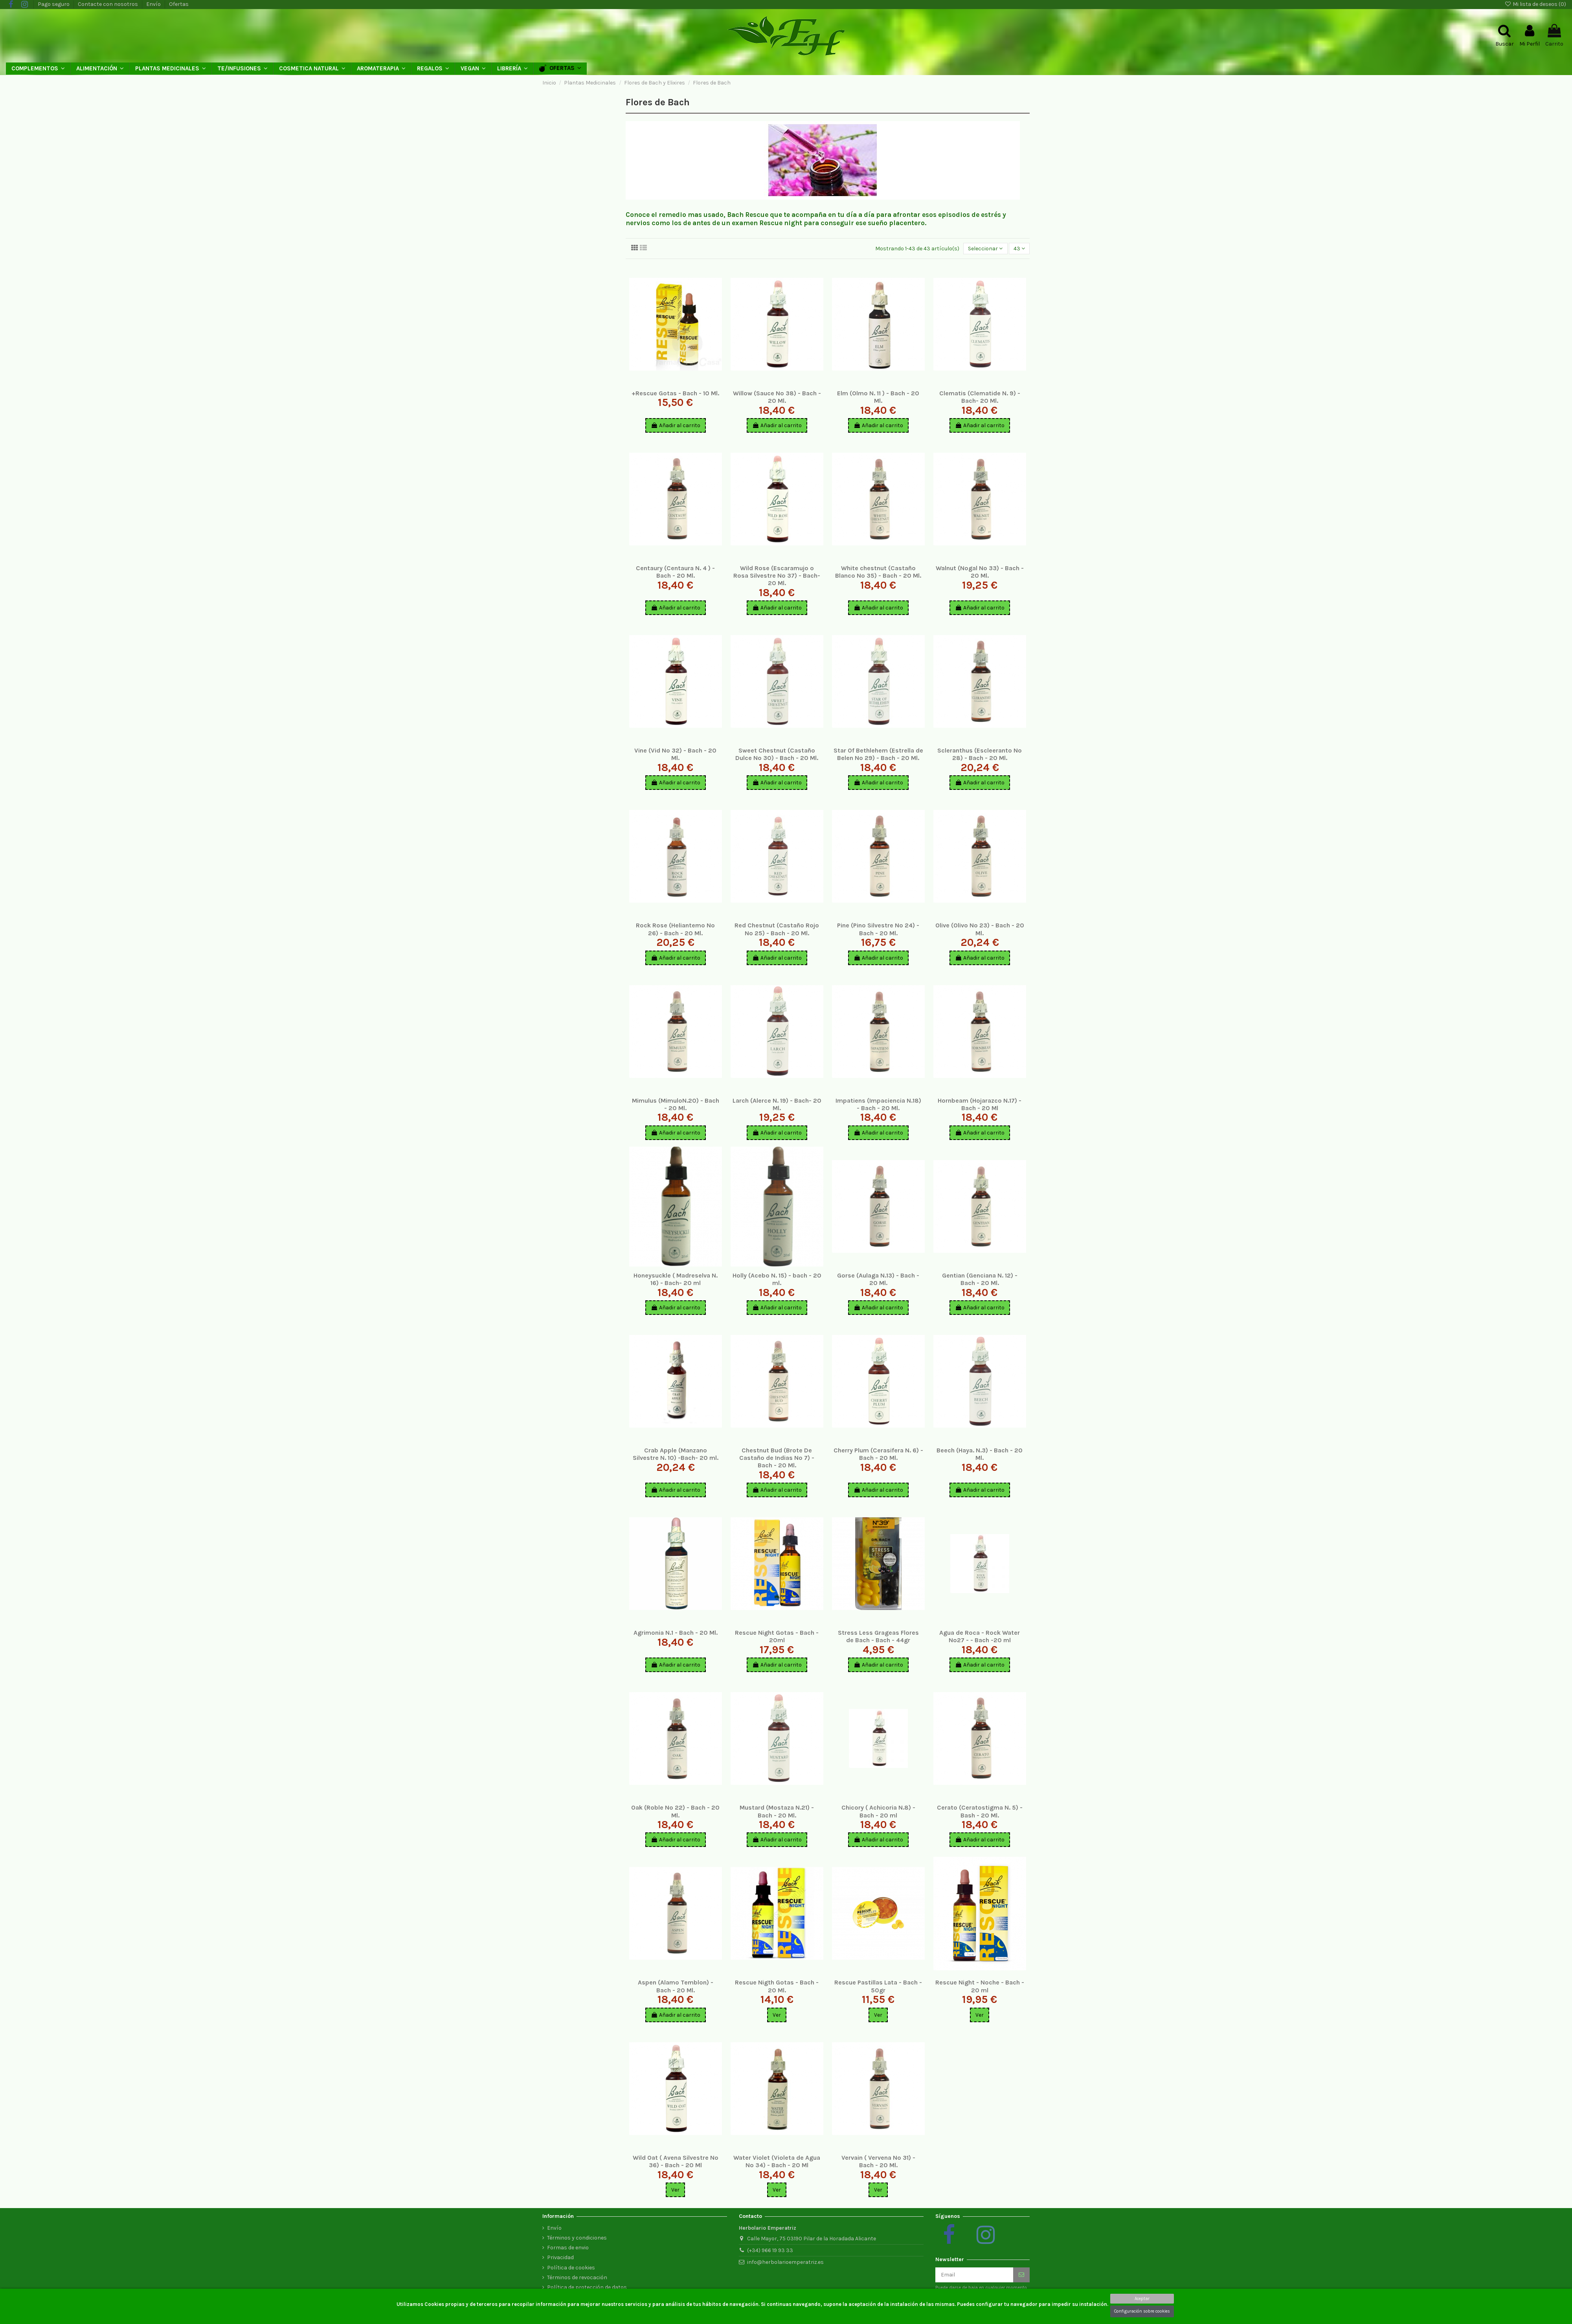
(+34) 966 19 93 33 (770, 2250)
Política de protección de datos (587, 2287)
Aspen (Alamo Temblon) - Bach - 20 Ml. (675, 1986)
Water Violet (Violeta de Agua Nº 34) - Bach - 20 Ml (776, 2161)
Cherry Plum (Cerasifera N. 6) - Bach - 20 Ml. (878, 1454)
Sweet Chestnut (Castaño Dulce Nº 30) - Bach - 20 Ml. (776, 754)
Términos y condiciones (577, 2237)
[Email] (974, 2274)
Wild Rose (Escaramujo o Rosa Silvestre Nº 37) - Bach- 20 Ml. (776, 575)
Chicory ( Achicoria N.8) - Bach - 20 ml (878, 1811)
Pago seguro (54, 4)
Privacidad (560, 2257)
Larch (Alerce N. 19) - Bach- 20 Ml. (777, 1104)
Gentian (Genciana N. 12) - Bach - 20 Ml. (979, 1279)
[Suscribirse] (1021, 2274)
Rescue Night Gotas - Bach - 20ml (777, 1636)
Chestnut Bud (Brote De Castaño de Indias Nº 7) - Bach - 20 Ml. (776, 1458)
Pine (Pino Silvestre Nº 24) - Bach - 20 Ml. (878, 929)
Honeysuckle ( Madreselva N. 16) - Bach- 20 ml (676, 1279)
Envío (154, 4)
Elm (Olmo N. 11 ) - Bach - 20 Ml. (878, 396)
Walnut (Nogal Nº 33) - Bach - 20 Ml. (980, 571)
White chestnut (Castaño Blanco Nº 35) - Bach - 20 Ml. (878, 571)
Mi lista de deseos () (1535, 4)
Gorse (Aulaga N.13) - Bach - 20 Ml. (878, 1279)
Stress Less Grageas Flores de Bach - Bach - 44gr (878, 1636)
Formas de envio (568, 2247)
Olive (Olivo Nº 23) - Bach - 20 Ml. (979, 929)
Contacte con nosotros (108, 4)
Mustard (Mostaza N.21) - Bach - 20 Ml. (777, 1811)
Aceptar (1142, 2298)
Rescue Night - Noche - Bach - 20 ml (979, 1986)
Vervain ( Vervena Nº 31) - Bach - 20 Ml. (878, 2161)
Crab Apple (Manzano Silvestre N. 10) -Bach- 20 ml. (675, 1454)
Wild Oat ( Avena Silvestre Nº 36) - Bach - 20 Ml (675, 2161)
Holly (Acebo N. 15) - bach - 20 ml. (777, 1279)
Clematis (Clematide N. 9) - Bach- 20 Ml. (979, 396)
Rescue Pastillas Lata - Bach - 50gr (878, 1986)
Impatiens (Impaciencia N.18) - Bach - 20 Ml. (878, 1104)
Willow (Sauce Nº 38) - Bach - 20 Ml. (777, 396)
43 (1019, 248)
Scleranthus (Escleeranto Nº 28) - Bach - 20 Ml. (979, 754)
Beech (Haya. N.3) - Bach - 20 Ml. (980, 1454)
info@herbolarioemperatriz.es (785, 2262)
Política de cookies (571, 2267)
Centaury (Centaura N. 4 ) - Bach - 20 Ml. (675, 571)
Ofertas (179, 4)
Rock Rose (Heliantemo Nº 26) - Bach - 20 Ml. (675, 929)
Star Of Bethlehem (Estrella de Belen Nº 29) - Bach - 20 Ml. (878, 754)
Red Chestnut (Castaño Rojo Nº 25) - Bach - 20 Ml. (777, 929)
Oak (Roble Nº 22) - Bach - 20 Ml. (675, 1811)
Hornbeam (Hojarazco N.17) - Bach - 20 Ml (979, 1104)
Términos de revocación (577, 2277)
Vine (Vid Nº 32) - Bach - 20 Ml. (675, 754)
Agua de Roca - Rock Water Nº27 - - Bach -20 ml (979, 1636)
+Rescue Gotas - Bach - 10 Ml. (675, 393)
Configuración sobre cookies (1142, 2311)
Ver (777, 2015)
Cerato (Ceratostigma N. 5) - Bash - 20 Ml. (980, 1811)
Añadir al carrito (675, 425)
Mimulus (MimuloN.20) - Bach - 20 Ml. (675, 1104)
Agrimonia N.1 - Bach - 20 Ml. (676, 1632)
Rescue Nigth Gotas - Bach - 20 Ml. (777, 1986)
